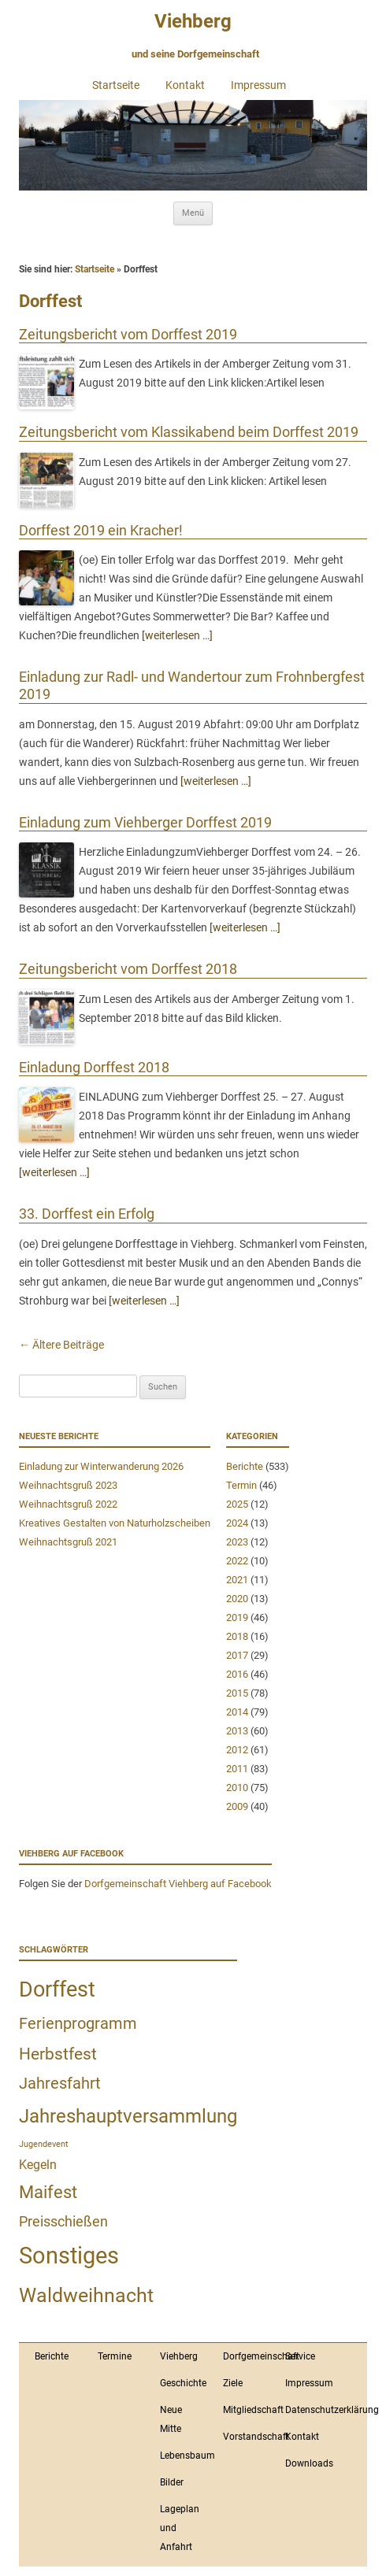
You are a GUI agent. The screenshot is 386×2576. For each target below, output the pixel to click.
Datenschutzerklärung (308, 2409)
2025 (237, 1504)
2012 (237, 1750)
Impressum (258, 85)
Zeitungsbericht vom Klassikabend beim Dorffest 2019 (188, 432)
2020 (237, 1598)
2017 (237, 1655)
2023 (237, 1542)
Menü (193, 213)
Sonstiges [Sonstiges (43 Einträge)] (69, 2255)
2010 (237, 1787)
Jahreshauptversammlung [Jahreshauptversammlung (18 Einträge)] (128, 2115)
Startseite (115, 85)
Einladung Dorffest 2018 (94, 1067)
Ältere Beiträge (61, 1344)
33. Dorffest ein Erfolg (86, 1213)
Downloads (308, 2463)
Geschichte (183, 2383)
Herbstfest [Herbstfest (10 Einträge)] (58, 2054)
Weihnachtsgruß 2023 (68, 1485)
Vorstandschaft (246, 2436)
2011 (237, 1769)
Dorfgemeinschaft (246, 2356)
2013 (237, 1731)
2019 (237, 1617)
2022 (237, 1561)
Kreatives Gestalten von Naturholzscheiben (114, 1523)
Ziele (233, 2383)
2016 (237, 1674)
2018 (237, 1636)
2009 (237, 1806)
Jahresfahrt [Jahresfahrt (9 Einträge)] (60, 2083)
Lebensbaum (183, 2455)
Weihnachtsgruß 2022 (68, 1504)
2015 (237, 1693)
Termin (241, 1485)
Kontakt (185, 85)
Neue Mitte (171, 2419)
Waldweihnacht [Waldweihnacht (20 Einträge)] (86, 2295)
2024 (237, 1523)
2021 (237, 1580)
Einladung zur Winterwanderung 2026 (101, 1466)
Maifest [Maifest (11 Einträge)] (48, 2192)
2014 (237, 1712)
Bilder (172, 2482)
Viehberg (193, 21)
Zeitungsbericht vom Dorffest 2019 (128, 334)
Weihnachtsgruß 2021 (68, 1542)
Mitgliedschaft (246, 2409)
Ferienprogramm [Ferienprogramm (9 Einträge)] (78, 2023)
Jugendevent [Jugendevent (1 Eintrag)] (44, 2144)
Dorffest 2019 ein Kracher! (101, 530)
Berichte (244, 1466)
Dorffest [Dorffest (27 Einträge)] (57, 1989)
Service (300, 2356)
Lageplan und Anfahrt (179, 2528)
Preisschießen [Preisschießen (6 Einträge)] (63, 2221)
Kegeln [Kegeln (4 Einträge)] (38, 2164)
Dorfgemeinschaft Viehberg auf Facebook (178, 1883)
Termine (115, 2356)
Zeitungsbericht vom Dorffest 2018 (128, 968)
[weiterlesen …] (177, 635)
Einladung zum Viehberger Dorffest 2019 (145, 822)
